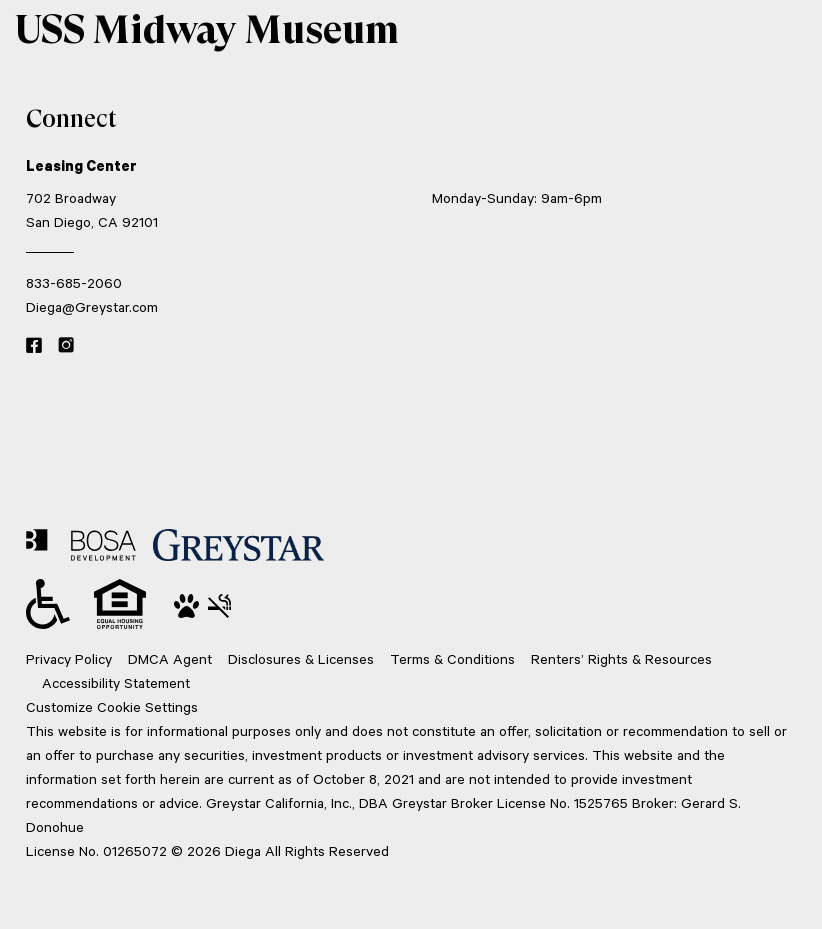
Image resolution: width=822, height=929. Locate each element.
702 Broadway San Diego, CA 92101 (92, 209)
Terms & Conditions (452, 658)
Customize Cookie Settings (112, 706)
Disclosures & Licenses (301, 658)
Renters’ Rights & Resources (621, 658)
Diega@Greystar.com (92, 306)
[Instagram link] (66, 346)
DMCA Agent (170, 658)
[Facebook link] (34, 346)
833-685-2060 (74, 282)
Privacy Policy (69, 658)
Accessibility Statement (116, 682)
